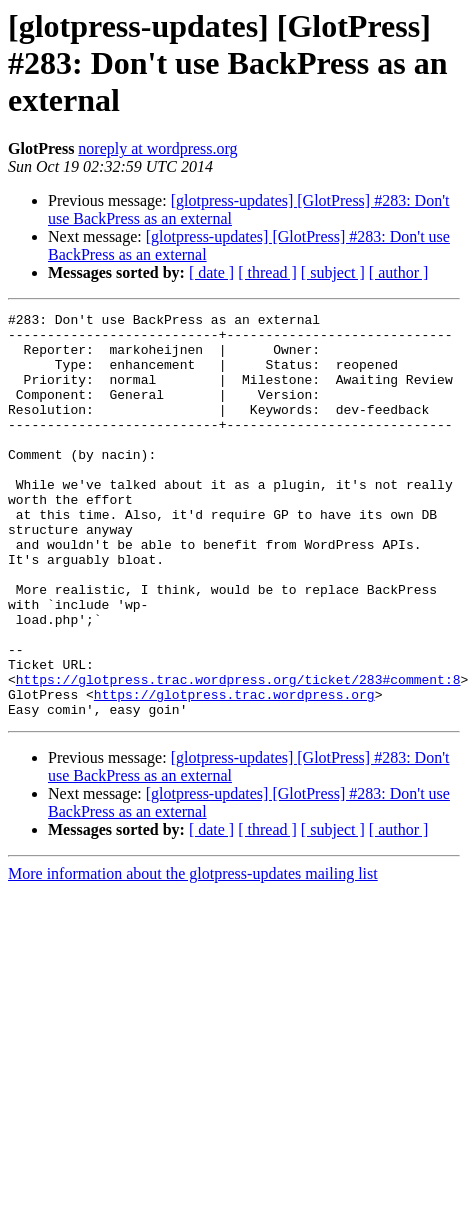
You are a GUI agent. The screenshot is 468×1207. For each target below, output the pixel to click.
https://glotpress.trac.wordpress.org (234, 772)
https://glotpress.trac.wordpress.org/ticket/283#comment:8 (238, 754)
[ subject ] (333, 272)
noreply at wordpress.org (157, 148)
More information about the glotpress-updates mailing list (193, 954)
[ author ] (399, 272)
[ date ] (211, 272)
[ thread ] (267, 272)
